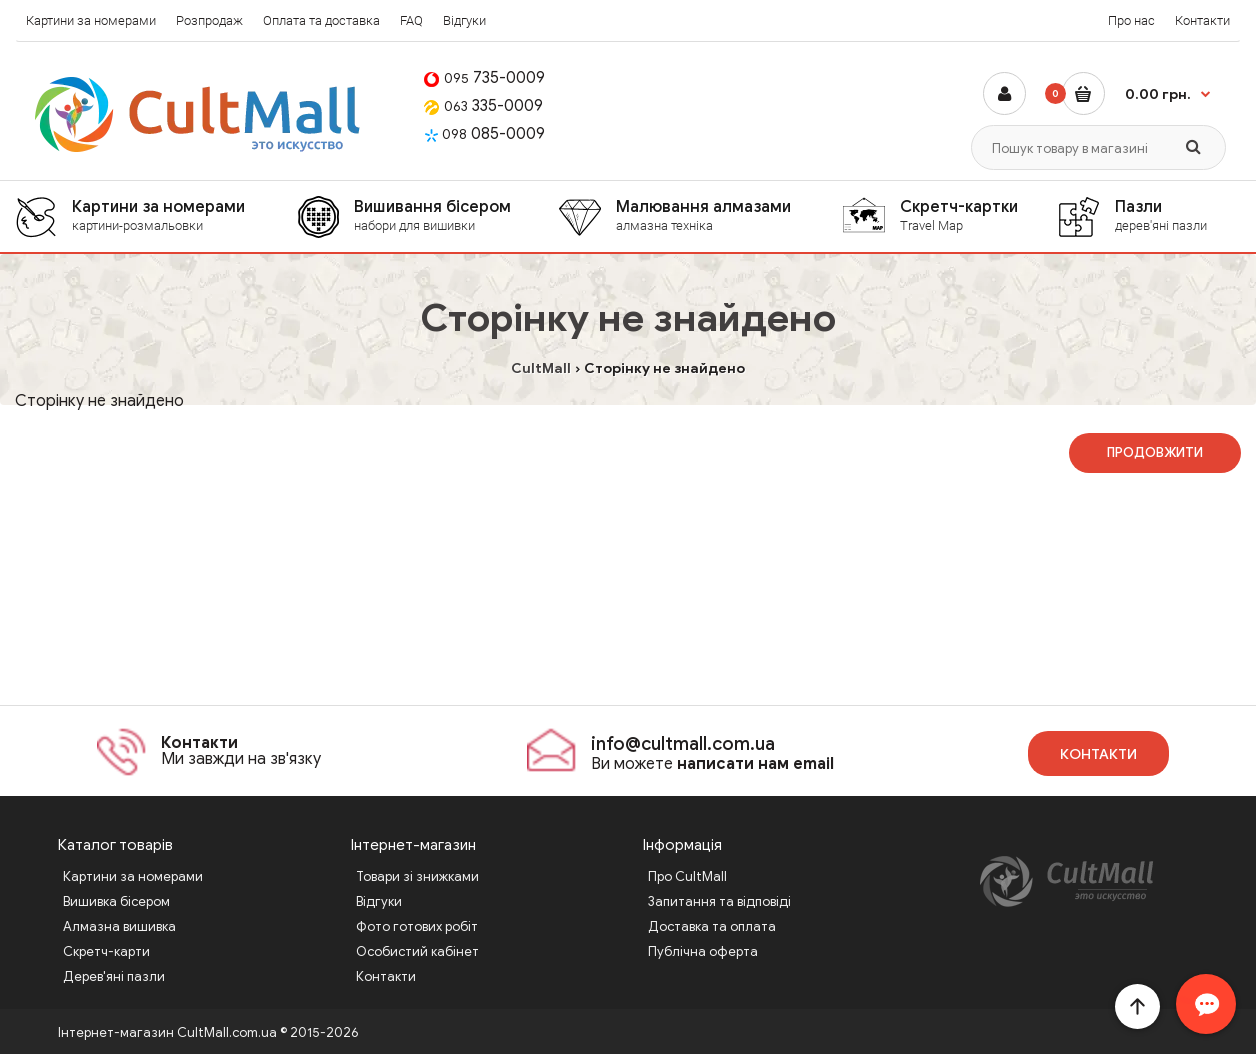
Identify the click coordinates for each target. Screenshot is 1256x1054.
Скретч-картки (978, 216)
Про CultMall (687, 876)
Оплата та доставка (321, 20)
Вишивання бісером (455, 216)
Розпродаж (209, 20)
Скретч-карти (106, 951)
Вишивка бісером (116, 901)
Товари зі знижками (417, 876)
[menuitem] (156, 216)
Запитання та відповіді (719, 901)
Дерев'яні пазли (114, 976)
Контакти (1202, 20)
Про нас (1131, 20)
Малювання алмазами (728, 216)
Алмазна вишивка (119, 926)
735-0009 (484, 78)
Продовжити (1155, 452)
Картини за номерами (91, 20)
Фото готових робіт (417, 926)
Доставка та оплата (712, 926)
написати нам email (755, 764)
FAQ (411, 20)
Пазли (1177, 216)
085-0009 (484, 134)
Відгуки (464, 20)
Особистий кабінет (417, 951)
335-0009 (483, 106)
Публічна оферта (703, 951)
